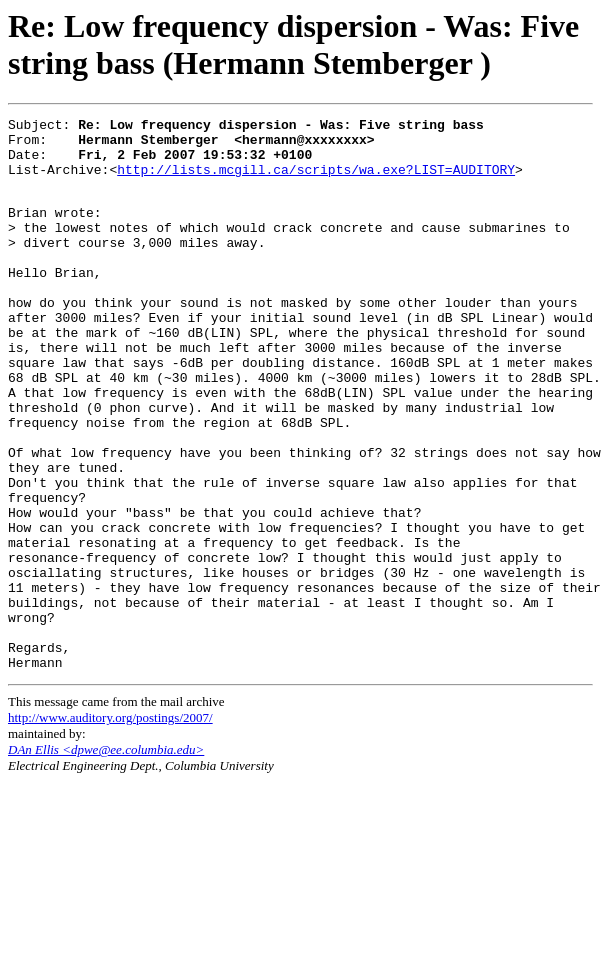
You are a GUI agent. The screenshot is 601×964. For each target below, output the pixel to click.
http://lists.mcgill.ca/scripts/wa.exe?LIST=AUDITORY (316, 181)
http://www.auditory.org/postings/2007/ (110, 825)
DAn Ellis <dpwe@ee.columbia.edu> (106, 857)
